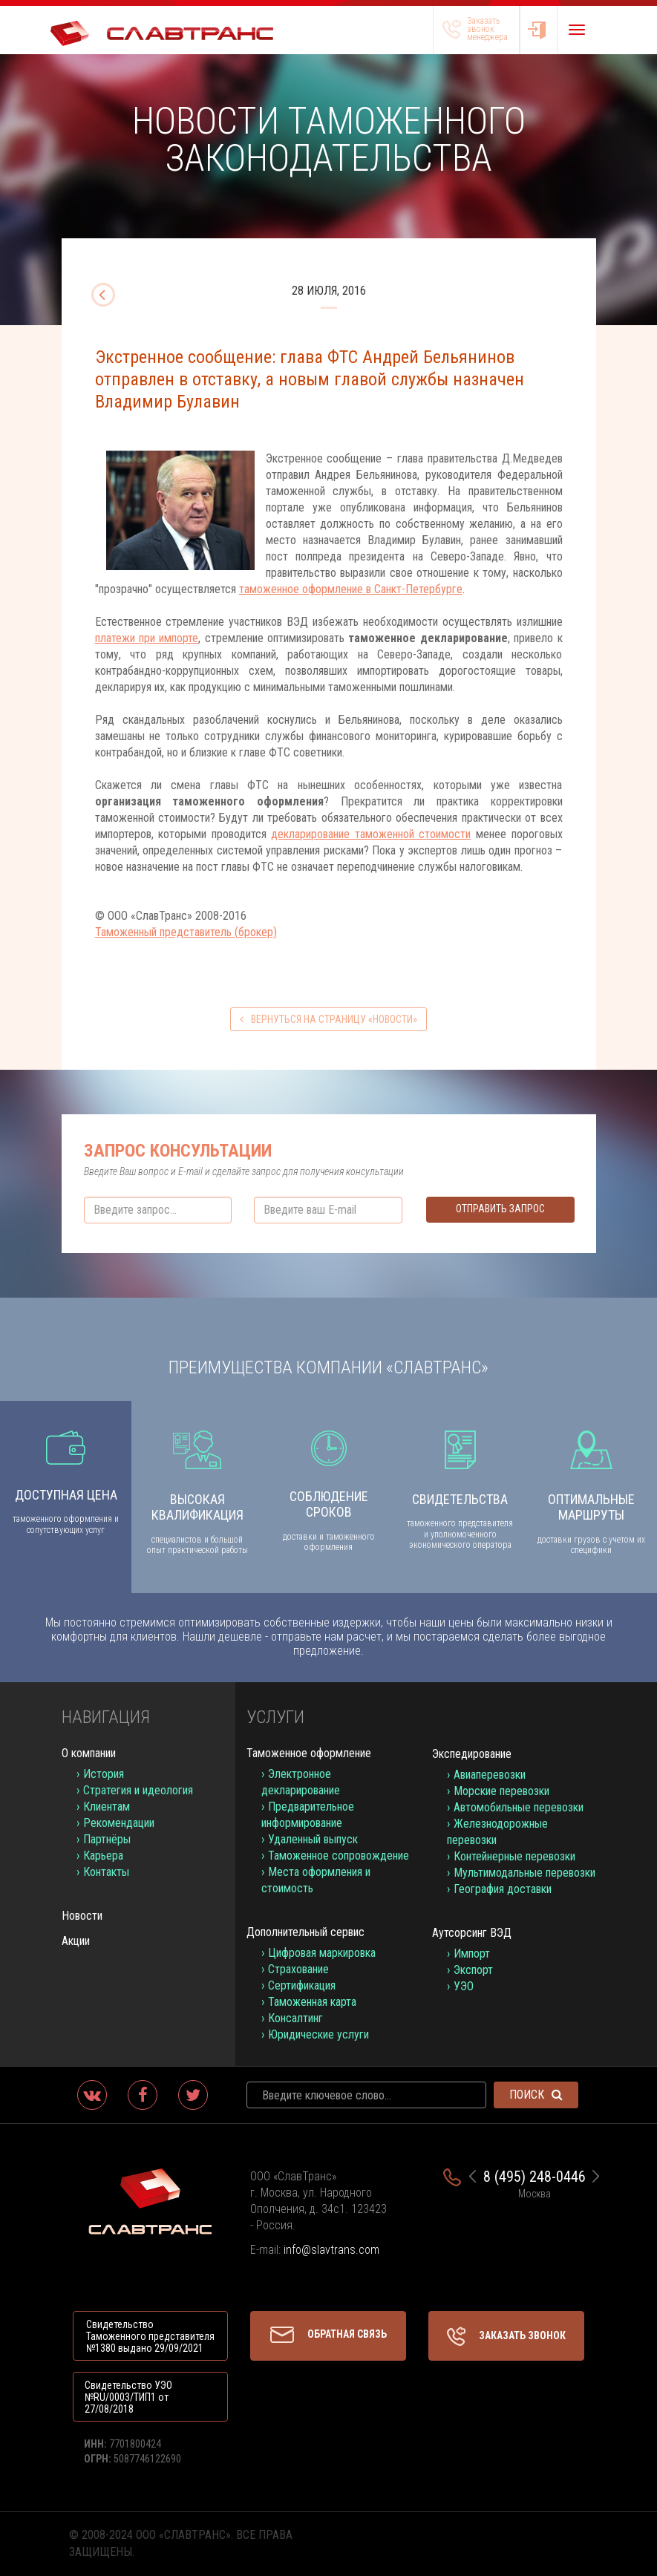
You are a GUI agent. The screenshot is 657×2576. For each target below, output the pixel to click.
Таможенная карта (312, 2002)
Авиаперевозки (490, 1775)
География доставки (503, 1889)
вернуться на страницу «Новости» (328, 1019)
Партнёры (107, 1839)
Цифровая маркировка (322, 1953)
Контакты (106, 1872)
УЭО (464, 1986)
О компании (89, 1753)
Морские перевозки (501, 1791)
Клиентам (106, 1806)
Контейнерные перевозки (514, 1856)
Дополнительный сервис (305, 1932)
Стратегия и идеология (138, 1790)
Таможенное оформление (308, 1753)
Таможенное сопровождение (338, 1855)
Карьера (103, 1855)
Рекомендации (118, 1823)
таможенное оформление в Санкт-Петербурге (350, 589)
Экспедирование (471, 1754)
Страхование (298, 1969)
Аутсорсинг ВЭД (471, 1933)
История (103, 1774)
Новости (82, 1916)
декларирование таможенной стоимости (371, 834)
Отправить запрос (500, 1209)
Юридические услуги (318, 2034)
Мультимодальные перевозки (524, 1873)
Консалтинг (295, 2018)
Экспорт (473, 1970)
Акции (76, 1941)
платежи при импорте (147, 638)
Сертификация (302, 1985)
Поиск (536, 2095)
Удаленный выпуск (313, 1839)
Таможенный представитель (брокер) (186, 932)
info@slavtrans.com (331, 2250)
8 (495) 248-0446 (534, 2177)
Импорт (472, 1953)
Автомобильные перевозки (519, 1807)
